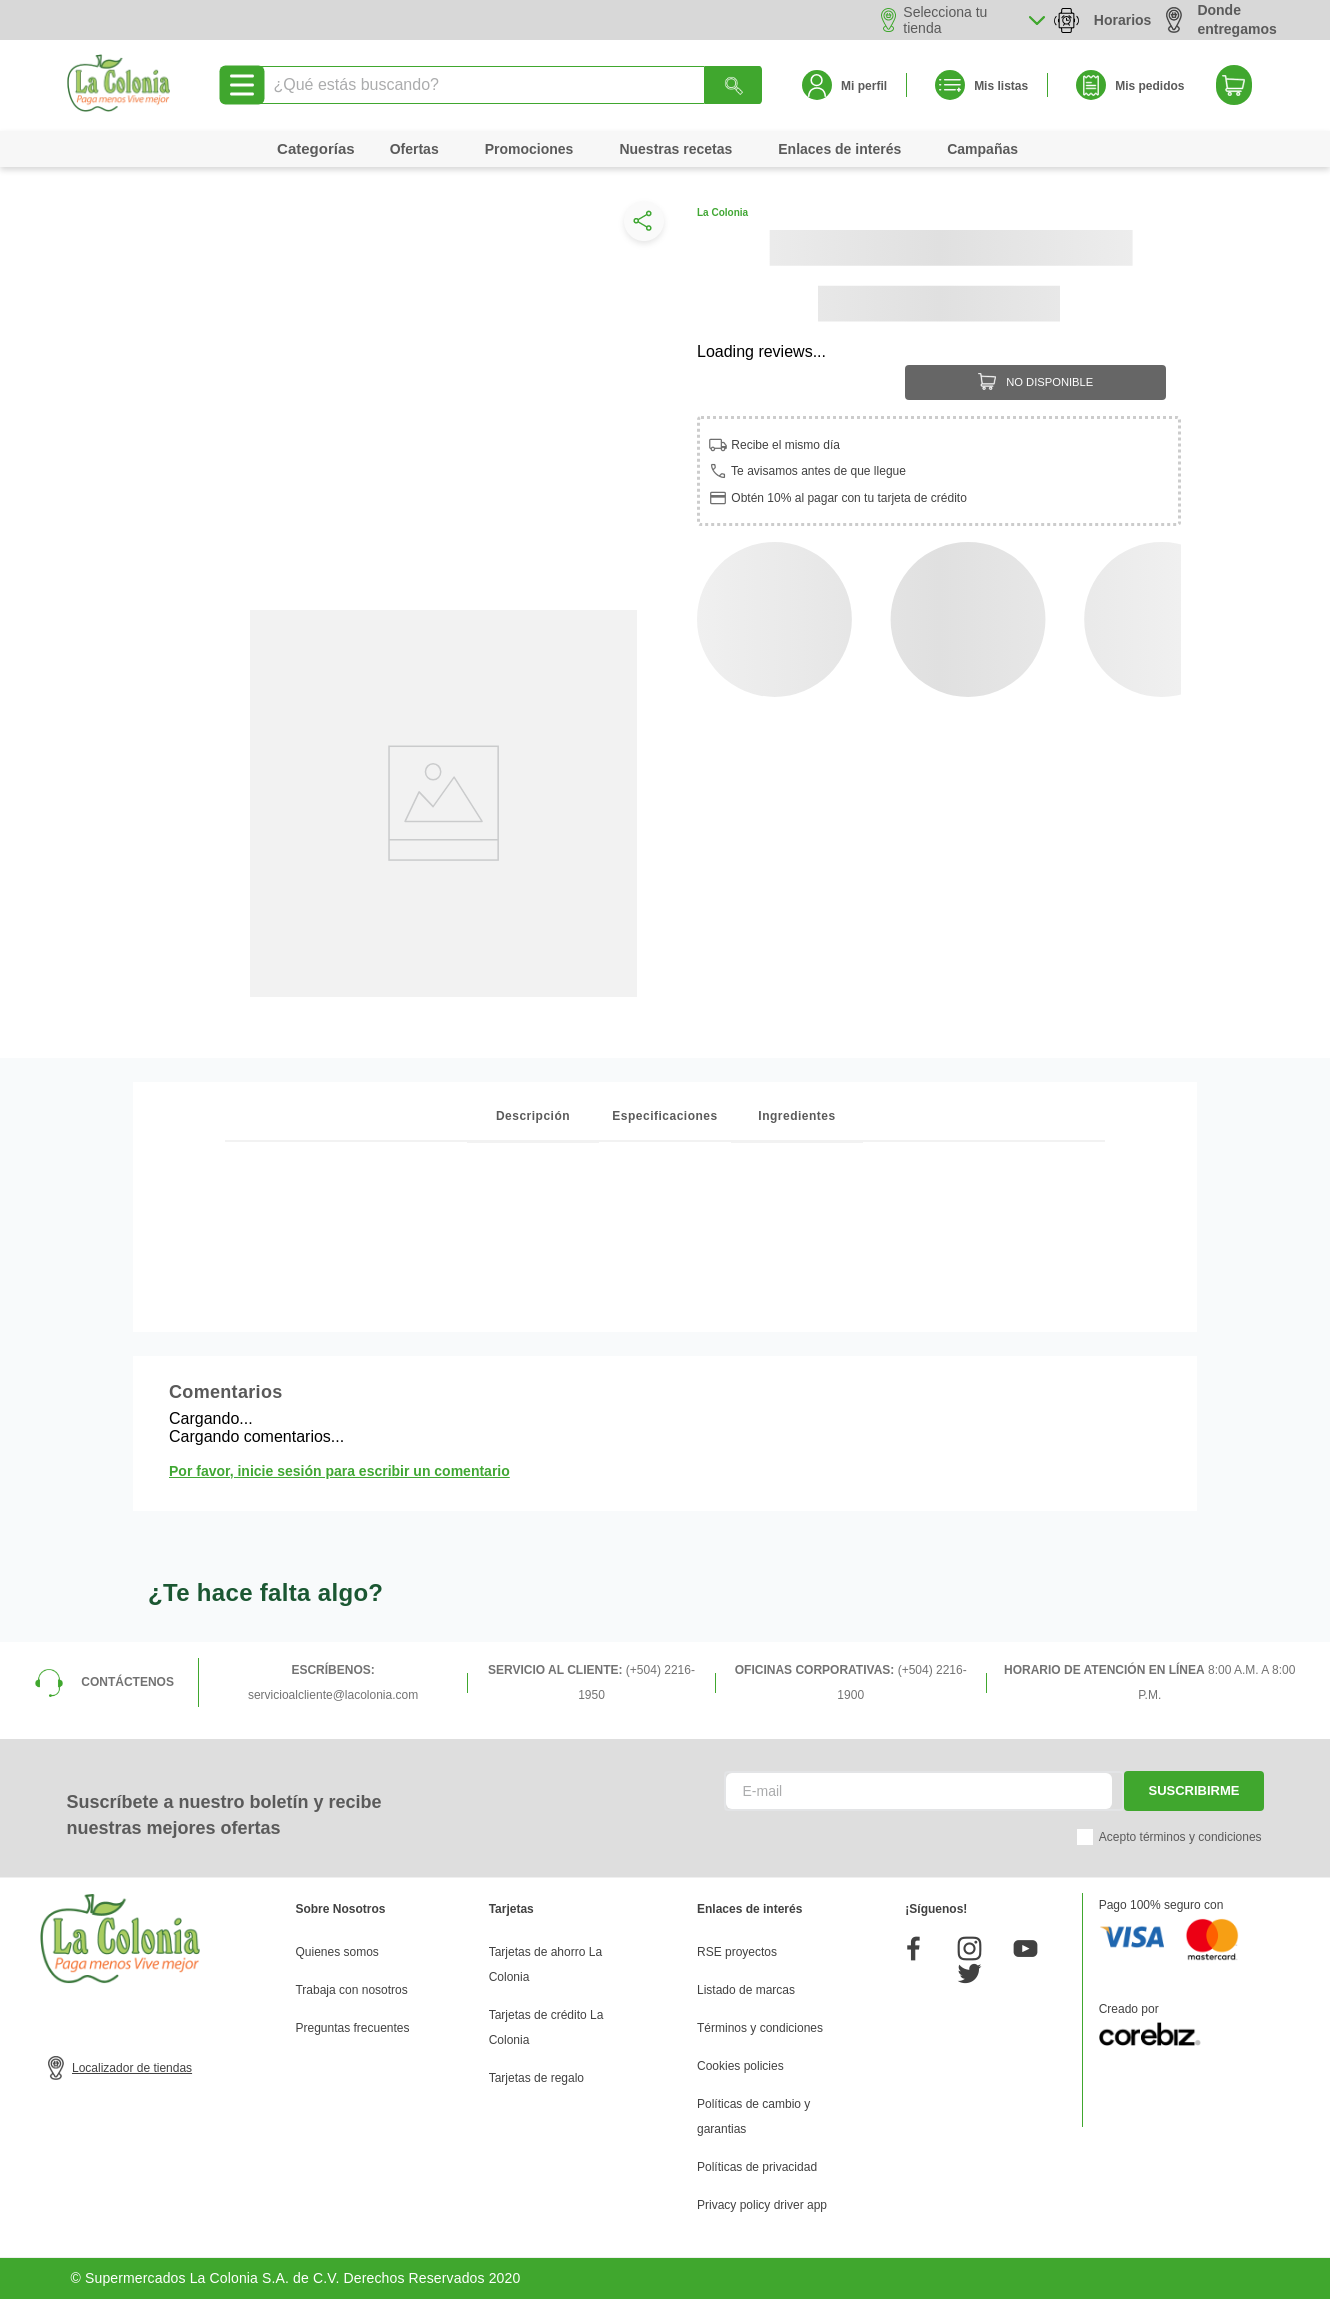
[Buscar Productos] (734, 85)
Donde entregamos (1221, 19)
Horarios (1123, 20)
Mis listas (1001, 86)
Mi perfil (864, 86)
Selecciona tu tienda (945, 20)
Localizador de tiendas (132, 2068)
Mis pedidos (1149, 86)
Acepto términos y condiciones (1180, 1837)
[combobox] (510, 85)
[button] (640, 226)
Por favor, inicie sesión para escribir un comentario (339, 1471)
